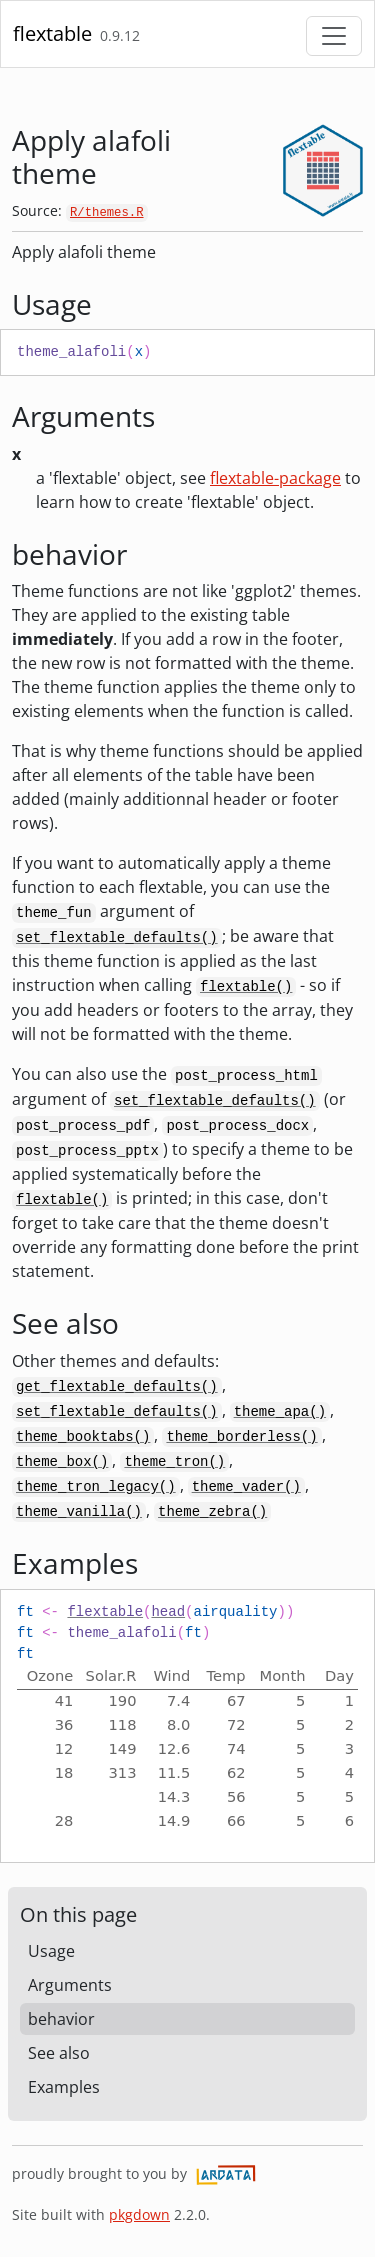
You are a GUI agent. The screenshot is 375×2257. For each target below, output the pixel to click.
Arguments (70, 1985)
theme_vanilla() (79, 1512)
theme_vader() (246, 1487)
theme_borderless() (241, 1437)
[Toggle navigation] (334, 36)
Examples (64, 2087)
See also (59, 2053)
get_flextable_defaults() (117, 1387)
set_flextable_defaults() (117, 938)
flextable (52, 33)
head (168, 1612)
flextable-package (275, 478)
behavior (61, 2019)
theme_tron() (174, 1462)
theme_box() (62, 1462)
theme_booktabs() (83, 1437)
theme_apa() (280, 1412)
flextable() (246, 987)
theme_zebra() (212, 1512)
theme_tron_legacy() (96, 1487)
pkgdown (139, 2214)
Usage (51, 1951)
